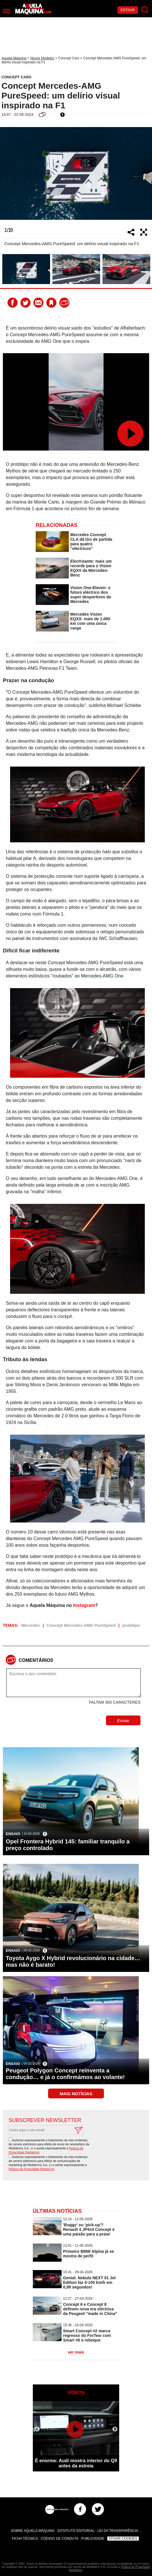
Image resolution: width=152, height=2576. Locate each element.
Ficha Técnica (25, 2539)
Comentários (36, 1660)
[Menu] (6, 11)
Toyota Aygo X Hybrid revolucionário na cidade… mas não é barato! (73, 1961)
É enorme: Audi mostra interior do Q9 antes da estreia (76, 2463)
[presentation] (99, 2149)
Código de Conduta (59, 2539)
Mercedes (30, 1625)
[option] (76, 173)
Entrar (128, 10)
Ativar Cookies (123, 2539)
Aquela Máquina (13, 58)
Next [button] (145, 173)
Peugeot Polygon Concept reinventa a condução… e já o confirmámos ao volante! (65, 2073)
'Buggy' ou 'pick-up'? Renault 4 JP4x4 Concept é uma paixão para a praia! (89, 2229)
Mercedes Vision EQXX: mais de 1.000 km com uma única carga (90, 621)
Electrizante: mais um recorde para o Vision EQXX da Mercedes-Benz (91, 568)
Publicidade (92, 2539)
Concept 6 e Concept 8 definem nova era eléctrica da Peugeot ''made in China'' (90, 2309)
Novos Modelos (42, 58)
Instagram (84, 1605)
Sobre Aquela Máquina (33, 2531)
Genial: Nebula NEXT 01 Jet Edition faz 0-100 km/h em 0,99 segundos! (89, 2282)
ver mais (76, 2352)
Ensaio (13, 1834)
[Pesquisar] (145, 10)
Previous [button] (7, 173)
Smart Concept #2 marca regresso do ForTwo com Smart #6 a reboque (87, 2335)
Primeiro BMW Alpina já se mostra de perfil (88, 2253)
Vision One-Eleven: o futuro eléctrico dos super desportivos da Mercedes (90, 594)
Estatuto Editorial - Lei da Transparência (98, 2531)
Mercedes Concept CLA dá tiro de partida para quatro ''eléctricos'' (91, 541)
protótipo (131, 1625)
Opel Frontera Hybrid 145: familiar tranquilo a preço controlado (68, 1844)
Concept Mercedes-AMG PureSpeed (81, 1625)
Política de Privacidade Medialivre (31, 2169)
